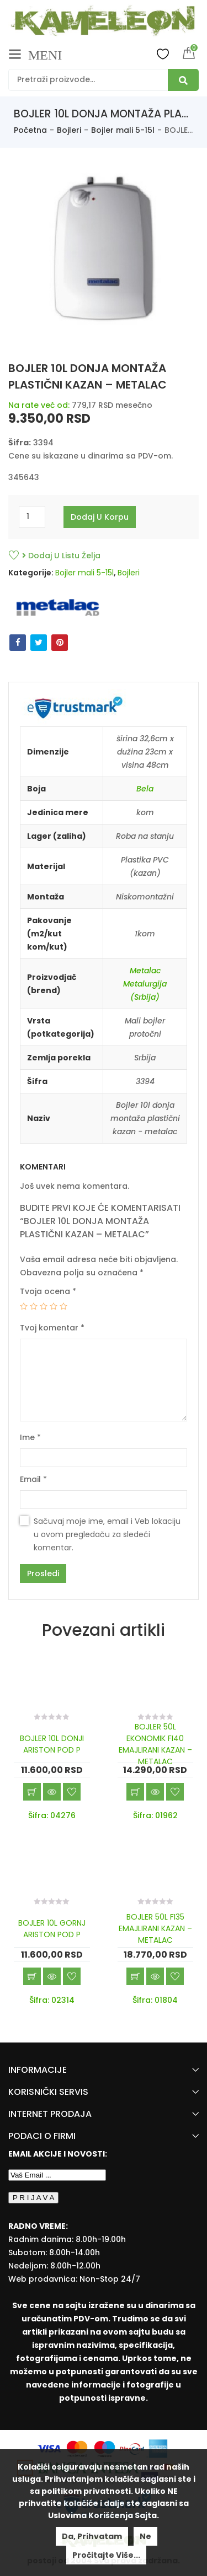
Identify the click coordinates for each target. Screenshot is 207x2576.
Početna (30, 130)
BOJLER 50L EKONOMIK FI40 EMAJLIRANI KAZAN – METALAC (155, 1744)
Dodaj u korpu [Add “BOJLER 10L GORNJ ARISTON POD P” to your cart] (32, 1976)
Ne (145, 2536)
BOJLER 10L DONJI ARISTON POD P (52, 1744)
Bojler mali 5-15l (123, 130)
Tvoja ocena (48, 1291)
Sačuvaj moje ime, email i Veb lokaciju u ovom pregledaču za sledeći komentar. (107, 1534)
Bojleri (69, 130)
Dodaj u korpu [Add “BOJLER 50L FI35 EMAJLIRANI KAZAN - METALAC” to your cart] (135, 1976)
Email (33, 1479)
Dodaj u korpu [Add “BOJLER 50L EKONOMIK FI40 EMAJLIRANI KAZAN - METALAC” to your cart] (135, 1792)
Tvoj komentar (52, 1327)
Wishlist (163, 53)
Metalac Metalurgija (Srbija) (145, 984)
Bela (144, 788)
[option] (103, 254)
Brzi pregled (52, 1792)
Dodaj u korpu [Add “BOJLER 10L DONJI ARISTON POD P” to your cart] (32, 1792)
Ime (30, 1437)
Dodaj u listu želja (61, 555)
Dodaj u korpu (100, 516)
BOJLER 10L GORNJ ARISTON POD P (52, 1928)
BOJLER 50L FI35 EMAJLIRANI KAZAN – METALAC (155, 1928)
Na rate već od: (39, 405)
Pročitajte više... (106, 2555)
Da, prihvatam (92, 2536)
